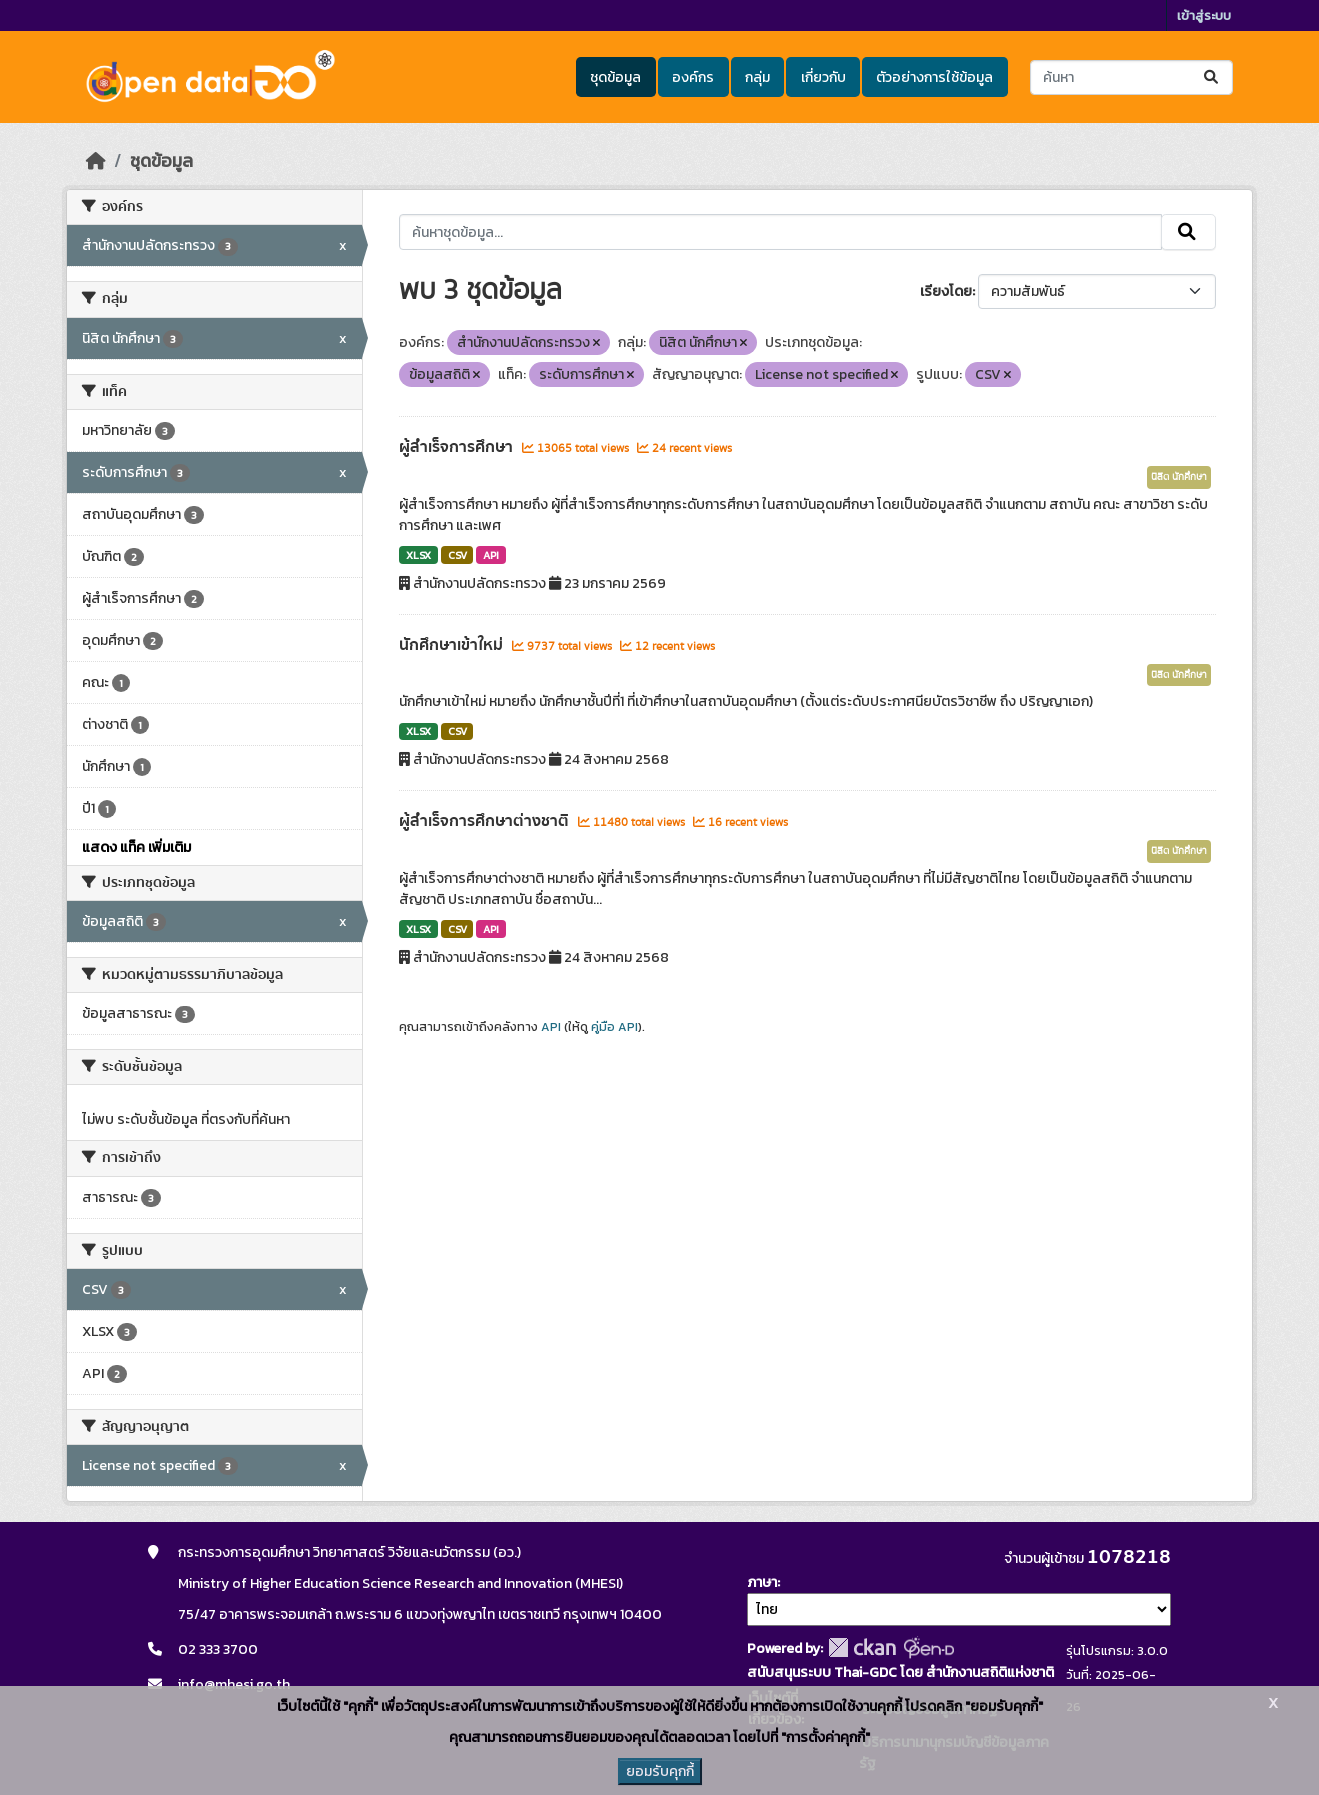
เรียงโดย (946, 291)
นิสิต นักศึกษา (1179, 477)
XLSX (418, 555)
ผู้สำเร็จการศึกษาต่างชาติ (486, 821)
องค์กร (693, 77)
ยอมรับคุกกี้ (660, 1771)
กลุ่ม (757, 77)
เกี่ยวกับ (823, 77)
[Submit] (1212, 77)
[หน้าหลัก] (96, 161)
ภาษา (762, 1582)
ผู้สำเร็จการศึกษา (458, 447)
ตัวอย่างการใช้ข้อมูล (934, 77)
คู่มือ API (614, 1027)
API (491, 555)
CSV (457, 555)
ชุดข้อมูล (615, 77)
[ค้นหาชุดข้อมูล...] (1131, 77)
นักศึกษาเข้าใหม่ (453, 645)
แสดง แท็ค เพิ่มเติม (136, 847)
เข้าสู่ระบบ (1204, 15)
